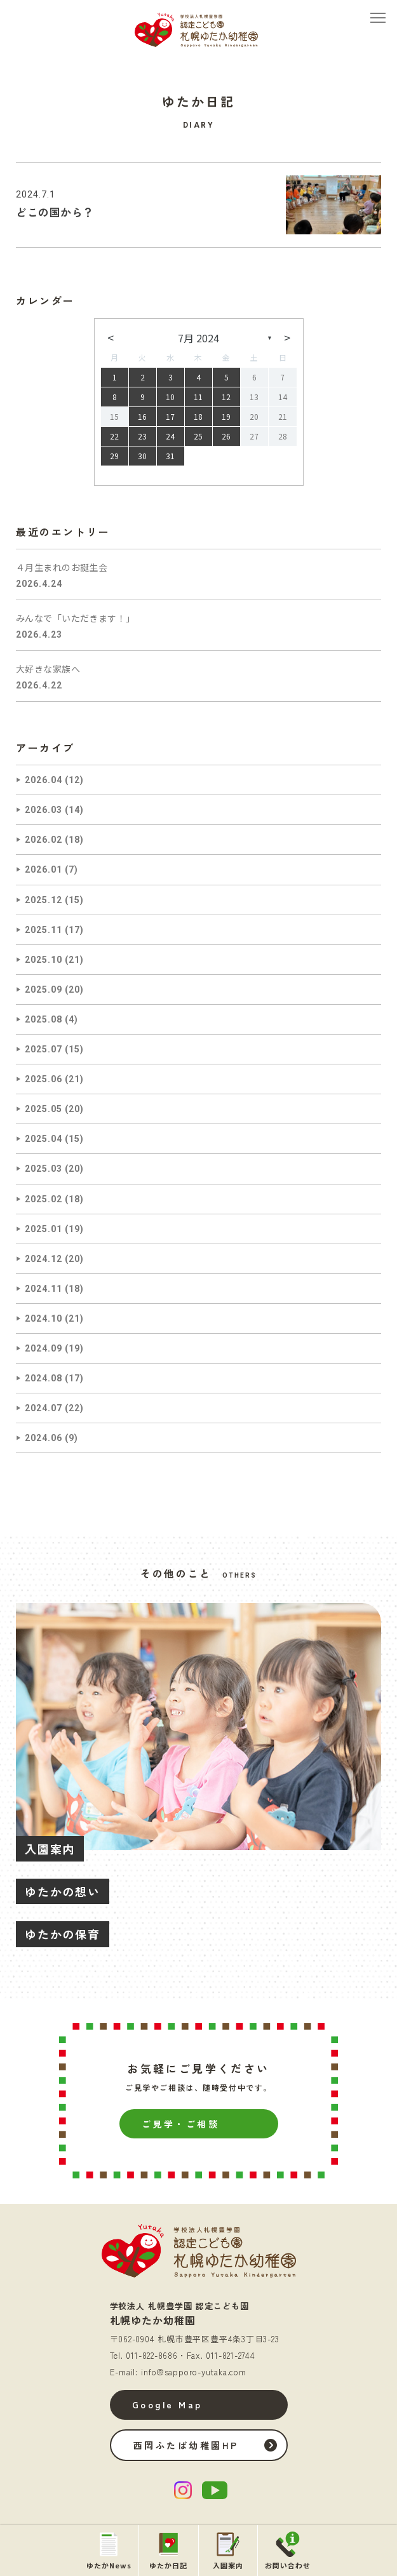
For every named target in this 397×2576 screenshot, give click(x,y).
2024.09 (43, 1348)
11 (198, 396)
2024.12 (43, 1259)
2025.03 (43, 1169)
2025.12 (43, 900)
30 (142, 455)
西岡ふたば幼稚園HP (186, 2445)
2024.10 (43, 1318)
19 (226, 416)
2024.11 (43, 1289)
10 (170, 396)
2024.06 (43, 1438)
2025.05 (43, 1109)
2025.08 (43, 1019)
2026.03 (43, 810)
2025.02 (43, 1199)
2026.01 (43, 869)
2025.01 (43, 1229)
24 (170, 436)
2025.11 (43, 930)
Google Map (167, 2404)
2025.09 (43, 989)
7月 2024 (198, 337)
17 (170, 416)
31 (170, 455)
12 (226, 396)
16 (142, 416)
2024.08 (43, 1378)
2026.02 (43, 840)
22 (114, 436)
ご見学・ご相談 (181, 2123)
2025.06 (43, 1079)
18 (198, 416)
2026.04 (43, 780)
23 (142, 436)
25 (198, 436)
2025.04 (43, 1139)
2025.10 (43, 960)
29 (114, 455)
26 (226, 436)
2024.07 (43, 1408)
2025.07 (43, 1049)
